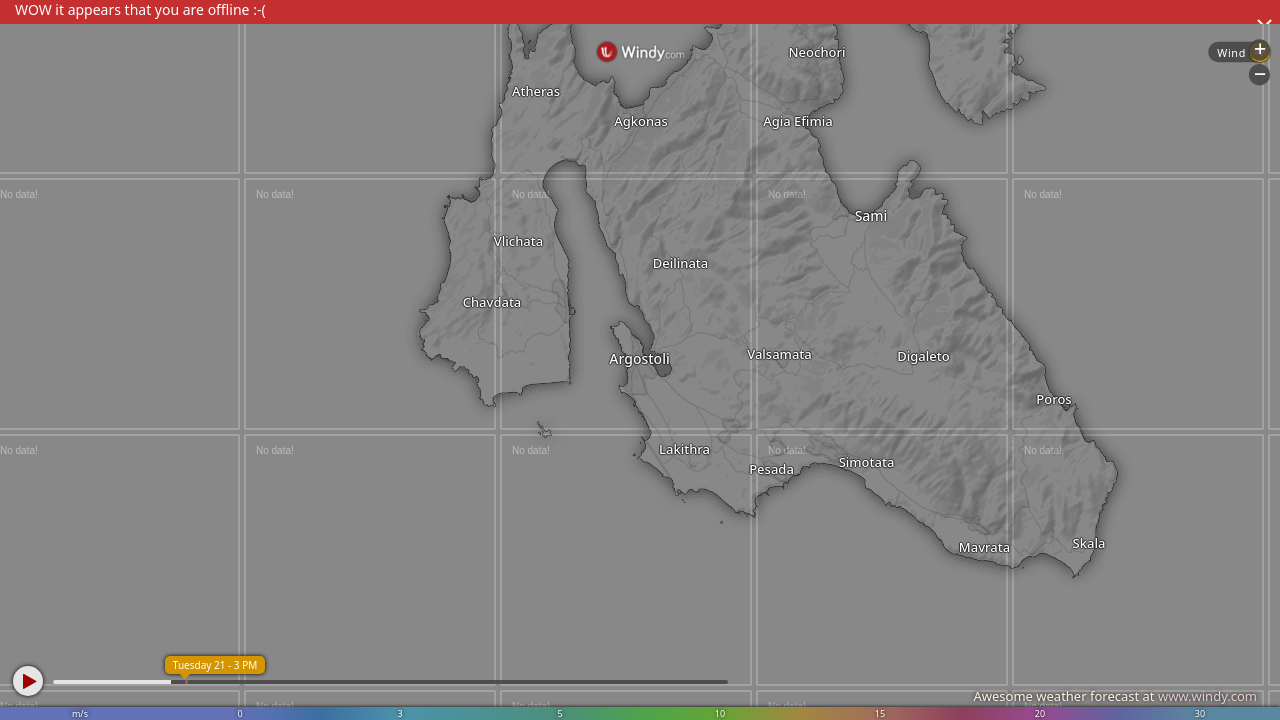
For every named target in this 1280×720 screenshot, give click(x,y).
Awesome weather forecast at (1115, 696)
